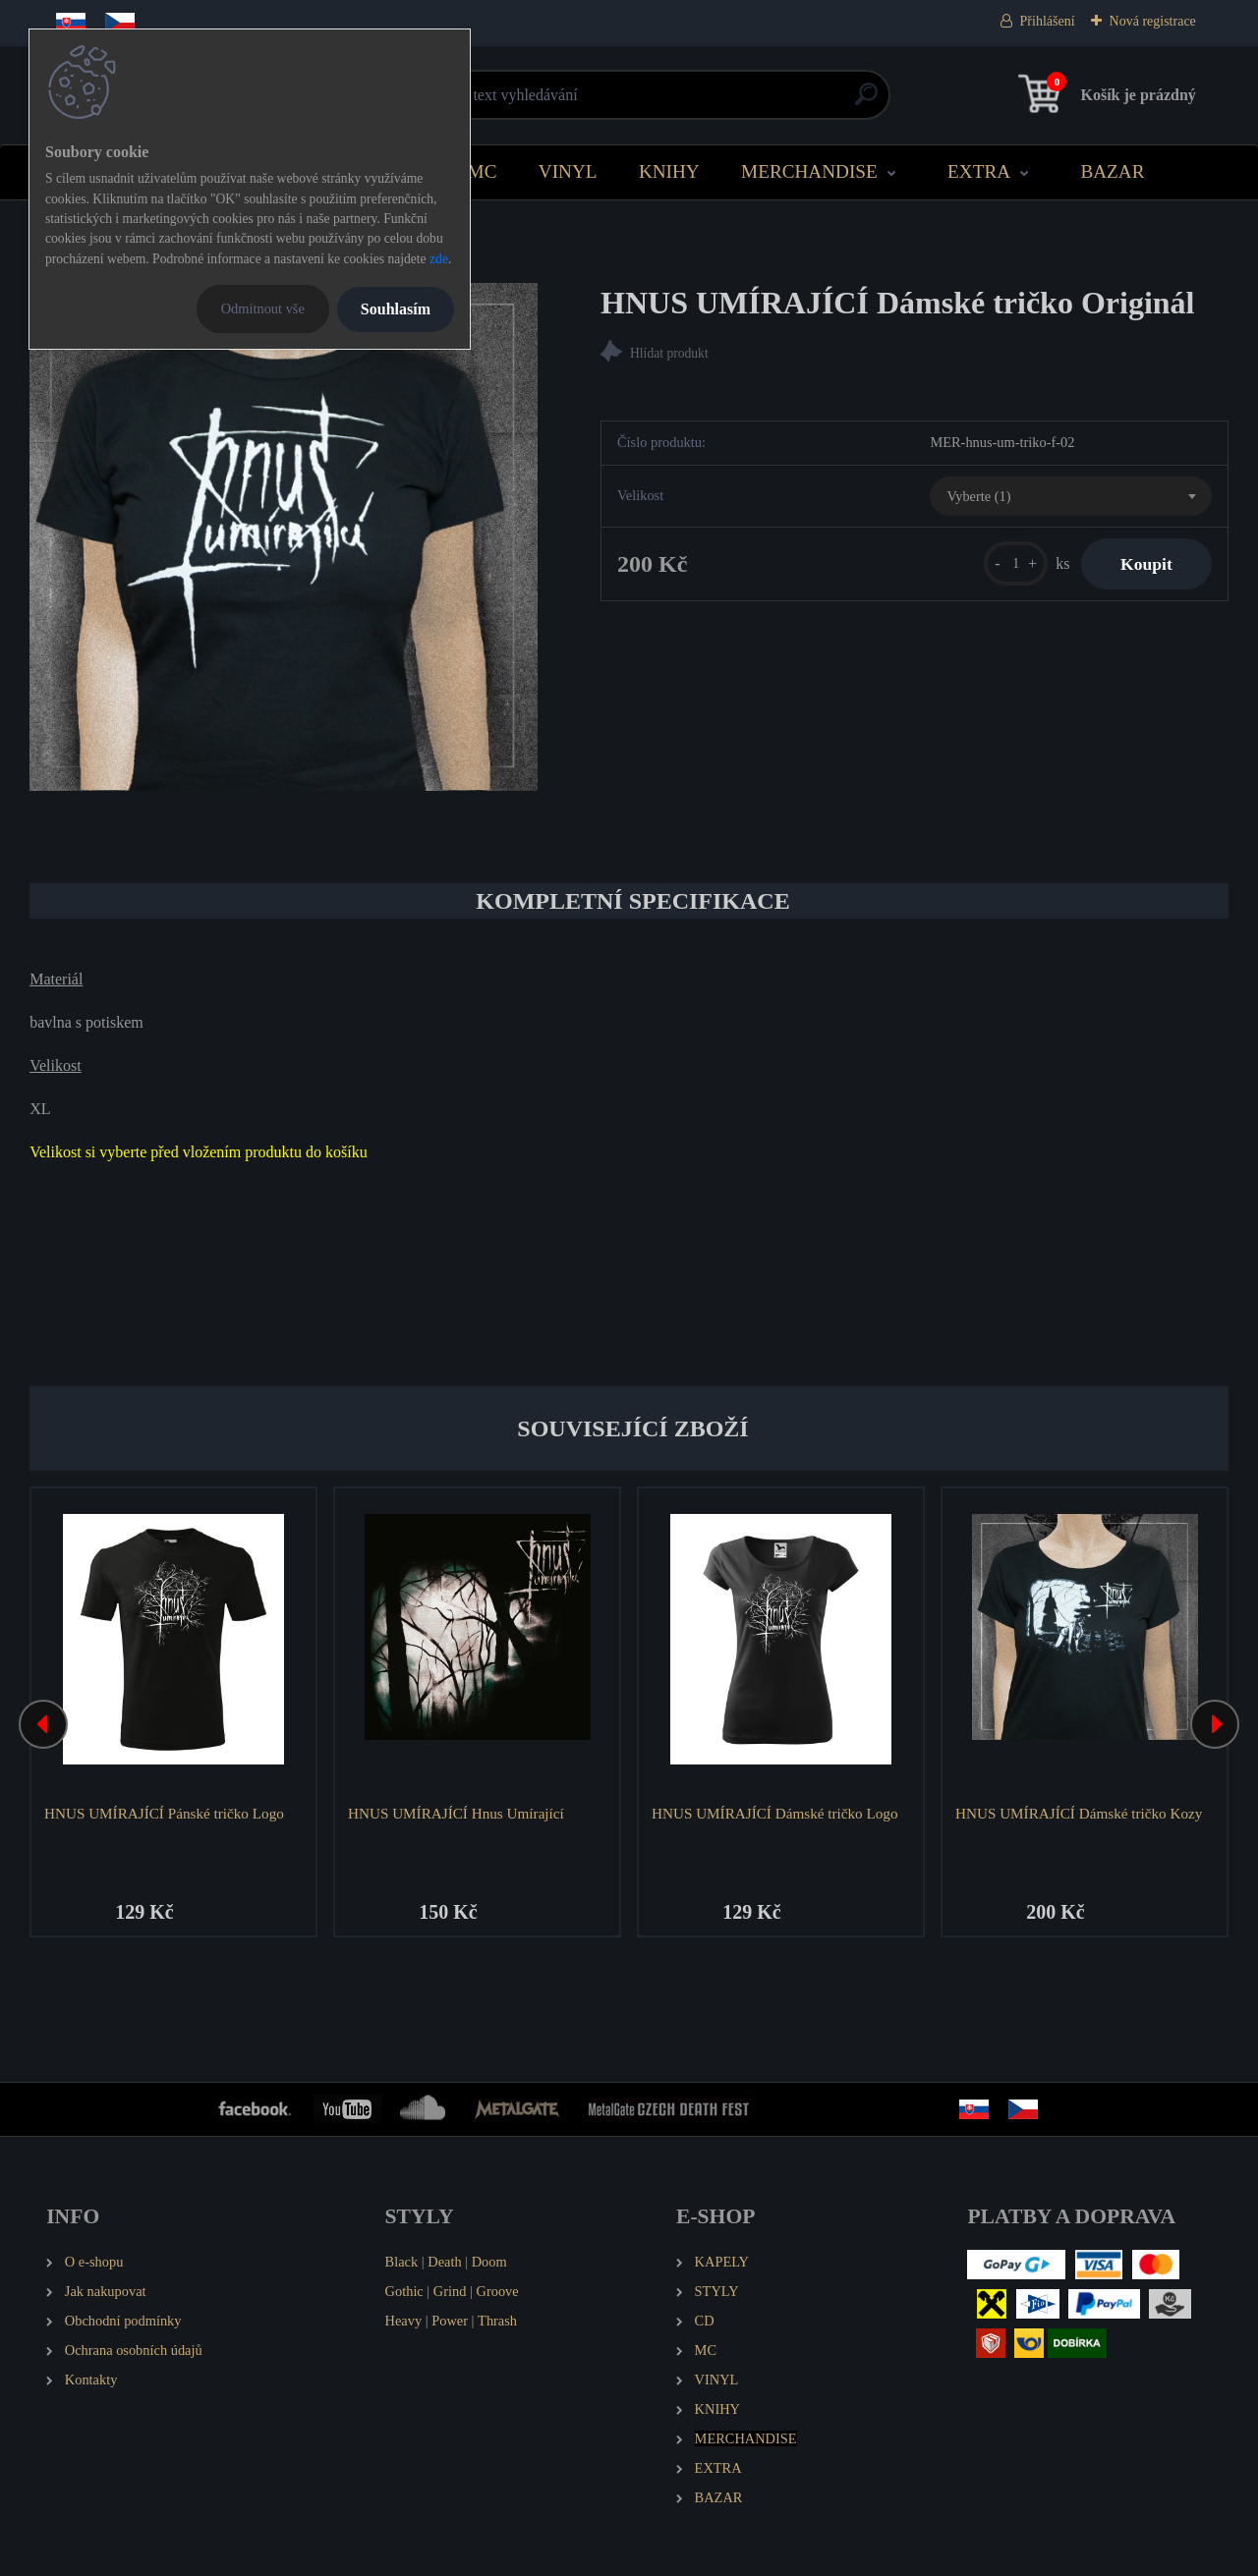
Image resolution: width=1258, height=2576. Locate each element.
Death (444, 2261)
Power (449, 2320)
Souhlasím (395, 309)
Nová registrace (1153, 21)
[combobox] (1070, 496)
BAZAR (1112, 171)
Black (402, 2261)
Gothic (404, 2291)
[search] (866, 102)
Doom (489, 2261)
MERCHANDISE (809, 171)
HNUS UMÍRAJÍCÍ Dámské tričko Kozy (1078, 1813)
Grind (450, 2291)
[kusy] (1016, 563)
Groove (498, 2291)
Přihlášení (1047, 21)
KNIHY (669, 171)
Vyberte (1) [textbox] (978, 496)
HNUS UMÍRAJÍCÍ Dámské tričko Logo (775, 1813)
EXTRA (978, 171)
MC (482, 171)
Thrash (497, 2320)
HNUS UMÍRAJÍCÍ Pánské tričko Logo (164, 1813)
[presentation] (43, 1724)
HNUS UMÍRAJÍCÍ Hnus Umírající (456, 1813)
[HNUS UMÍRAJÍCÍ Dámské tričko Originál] (283, 537)
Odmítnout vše (263, 308)
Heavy (404, 2320)
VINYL (568, 171)
